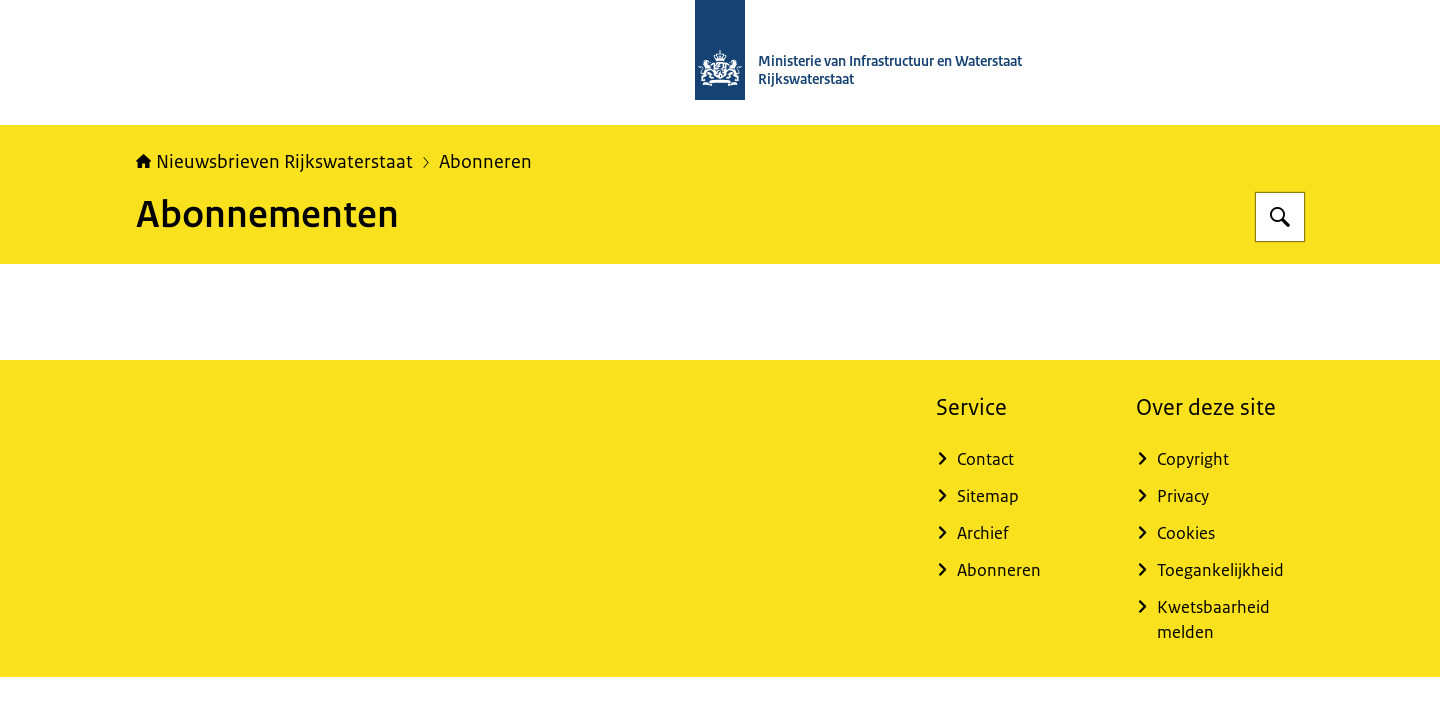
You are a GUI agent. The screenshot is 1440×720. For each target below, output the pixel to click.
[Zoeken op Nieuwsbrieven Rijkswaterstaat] (1280, 217)
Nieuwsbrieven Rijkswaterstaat (274, 162)
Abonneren (485, 162)
